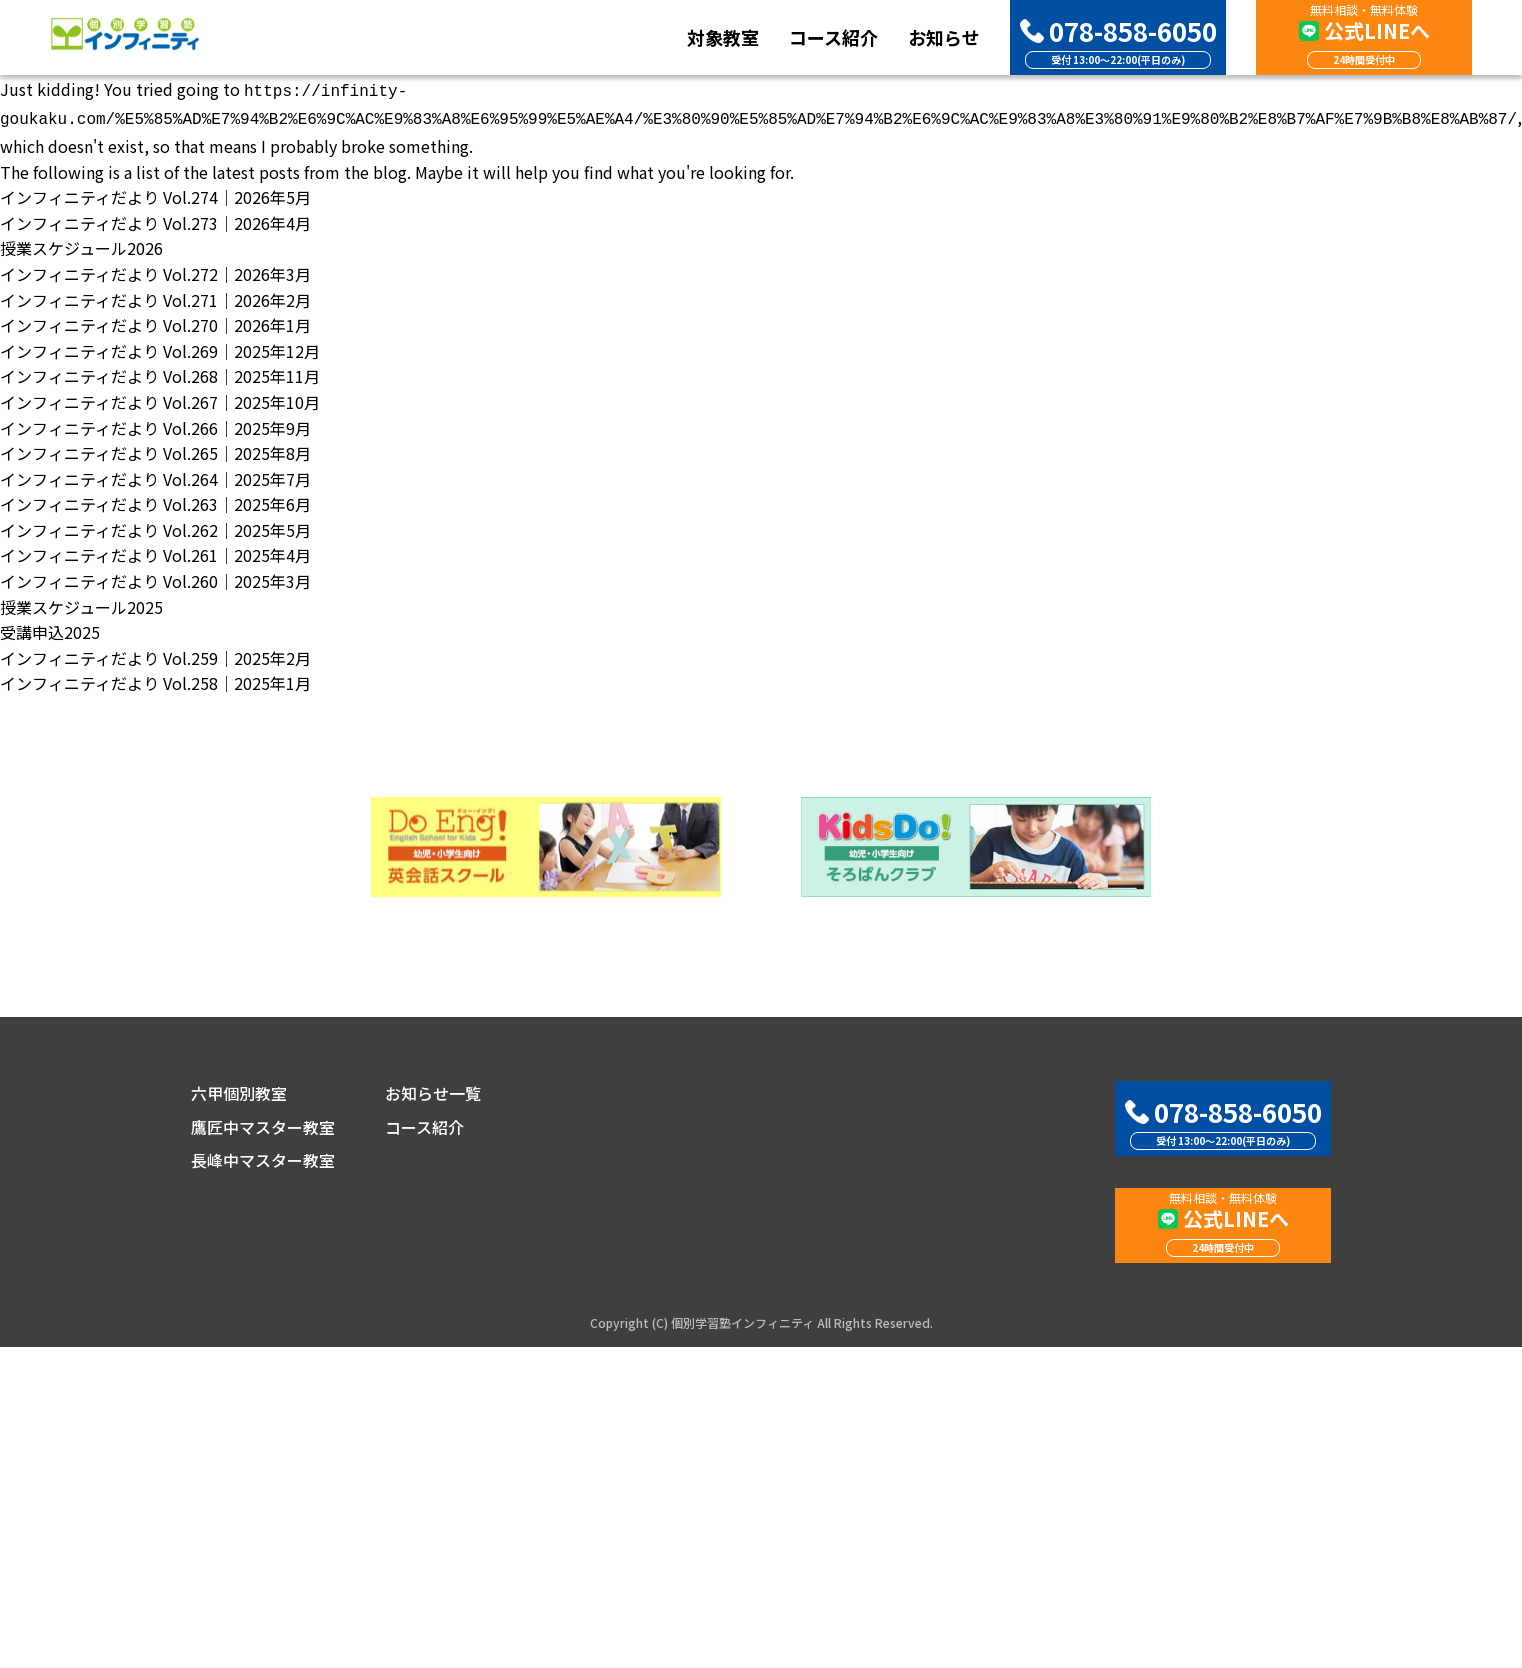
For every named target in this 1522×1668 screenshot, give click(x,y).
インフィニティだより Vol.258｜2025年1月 (155, 679)
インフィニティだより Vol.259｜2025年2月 (155, 654)
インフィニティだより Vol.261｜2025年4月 (155, 551)
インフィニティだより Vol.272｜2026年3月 (155, 270)
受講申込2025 (50, 628)
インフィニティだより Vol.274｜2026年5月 (155, 193)
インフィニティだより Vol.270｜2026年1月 (155, 321)
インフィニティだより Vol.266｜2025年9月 (155, 424)
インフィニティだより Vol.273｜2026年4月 (155, 219)
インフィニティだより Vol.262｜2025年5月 (155, 526)
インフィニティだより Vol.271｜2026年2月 (155, 296)
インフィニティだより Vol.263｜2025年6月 (155, 500)
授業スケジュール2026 (81, 244)
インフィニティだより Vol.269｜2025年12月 (160, 347)
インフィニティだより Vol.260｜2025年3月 (155, 577)
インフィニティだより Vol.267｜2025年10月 (160, 398)
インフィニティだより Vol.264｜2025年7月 (155, 475)
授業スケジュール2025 (81, 603)
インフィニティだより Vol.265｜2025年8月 (155, 449)
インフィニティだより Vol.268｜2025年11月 (160, 372)
